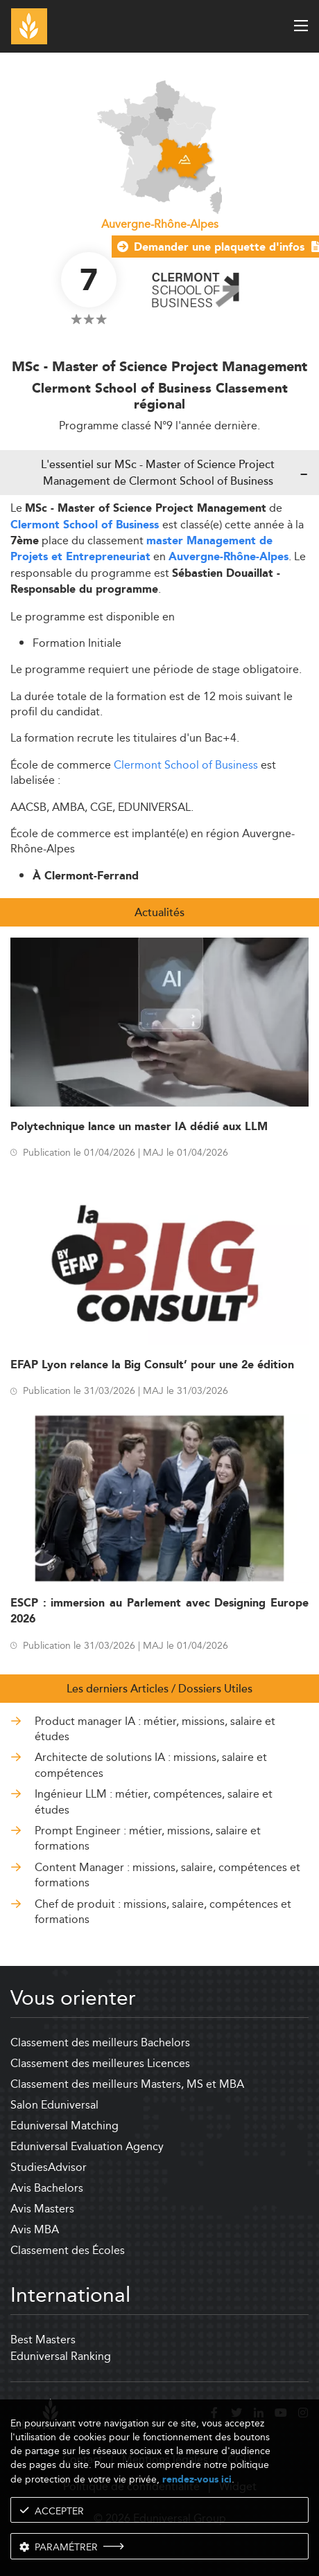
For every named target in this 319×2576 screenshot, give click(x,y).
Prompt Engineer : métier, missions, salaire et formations (148, 1838)
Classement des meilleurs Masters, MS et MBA (127, 2084)
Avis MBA (34, 2229)
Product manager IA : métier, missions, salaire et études (155, 1729)
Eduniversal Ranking (60, 2356)
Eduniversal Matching (64, 2125)
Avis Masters (42, 2208)
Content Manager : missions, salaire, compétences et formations (167, 1875)
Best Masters (43, 2339)
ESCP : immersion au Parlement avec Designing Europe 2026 (159, 1611)
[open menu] (301, 26)
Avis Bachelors (46, 2188)
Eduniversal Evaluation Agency (87, 2146)
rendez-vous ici (197, 2479)
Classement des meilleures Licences (100, 2063)
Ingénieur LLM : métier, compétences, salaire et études (154, 1802)
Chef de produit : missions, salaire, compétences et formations (163, 1912)
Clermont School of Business (86, 525)
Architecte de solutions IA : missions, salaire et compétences (151, 1765)
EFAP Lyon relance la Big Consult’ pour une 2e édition (152, 1365)
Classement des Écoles (67, 2250)
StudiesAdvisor (48, 2167)
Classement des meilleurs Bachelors (100, 2042)
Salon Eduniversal (54, 2104)
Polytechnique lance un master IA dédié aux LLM (139, 1127)
